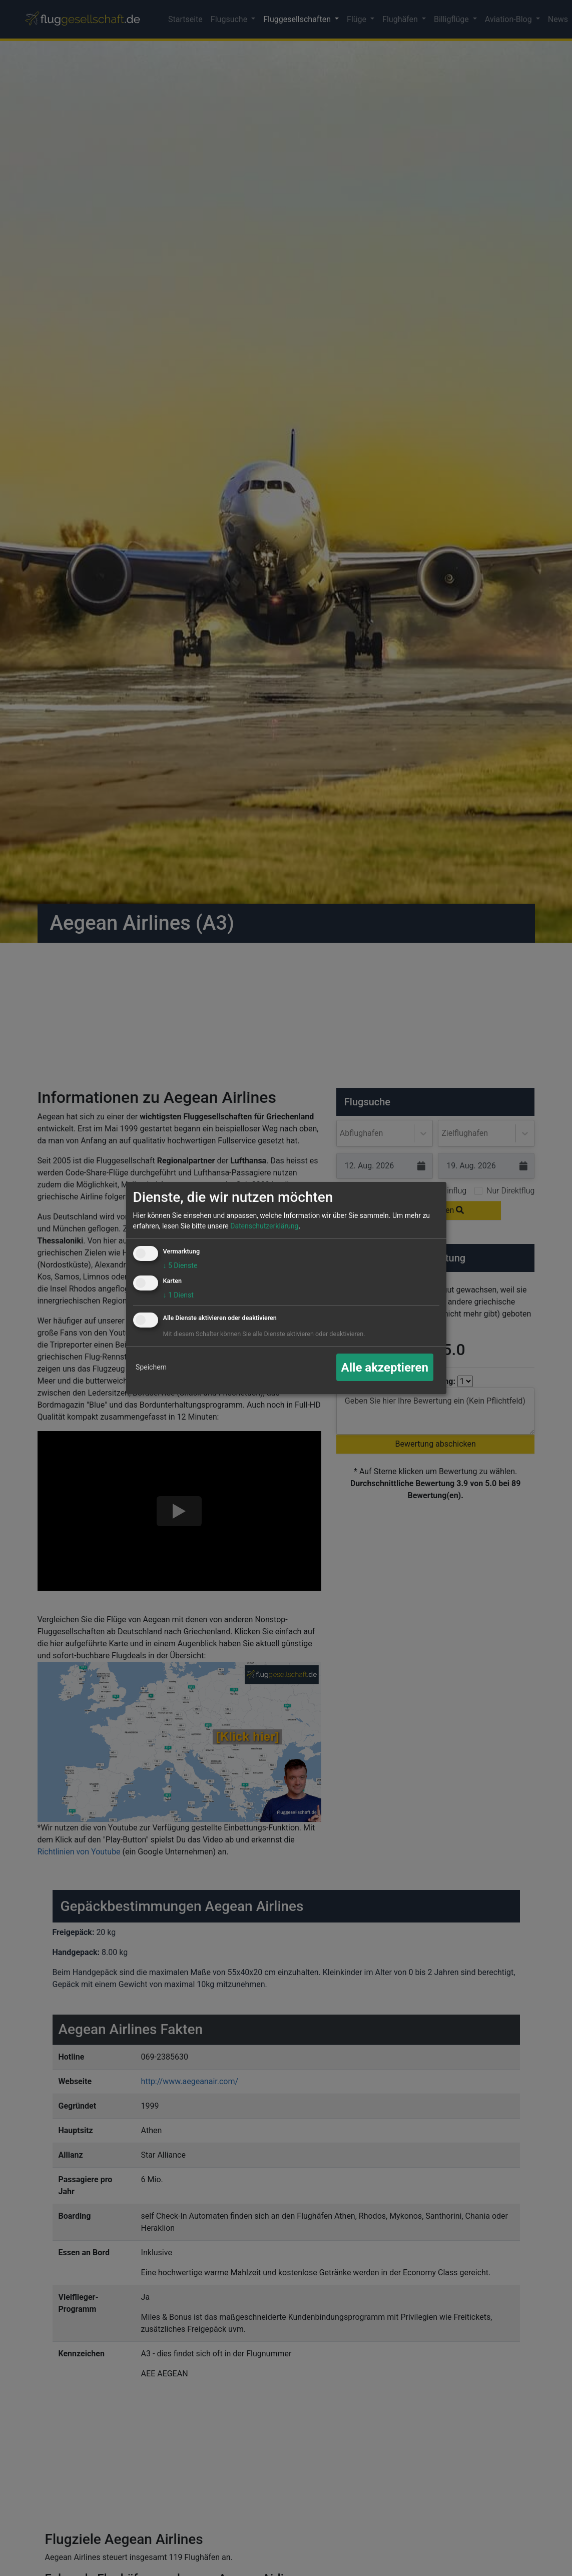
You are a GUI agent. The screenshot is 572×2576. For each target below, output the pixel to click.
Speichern (151, 1367)
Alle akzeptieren (384, 1368)
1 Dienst (178, 1295)
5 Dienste (180, 1265)
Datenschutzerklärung (264, 1226)
